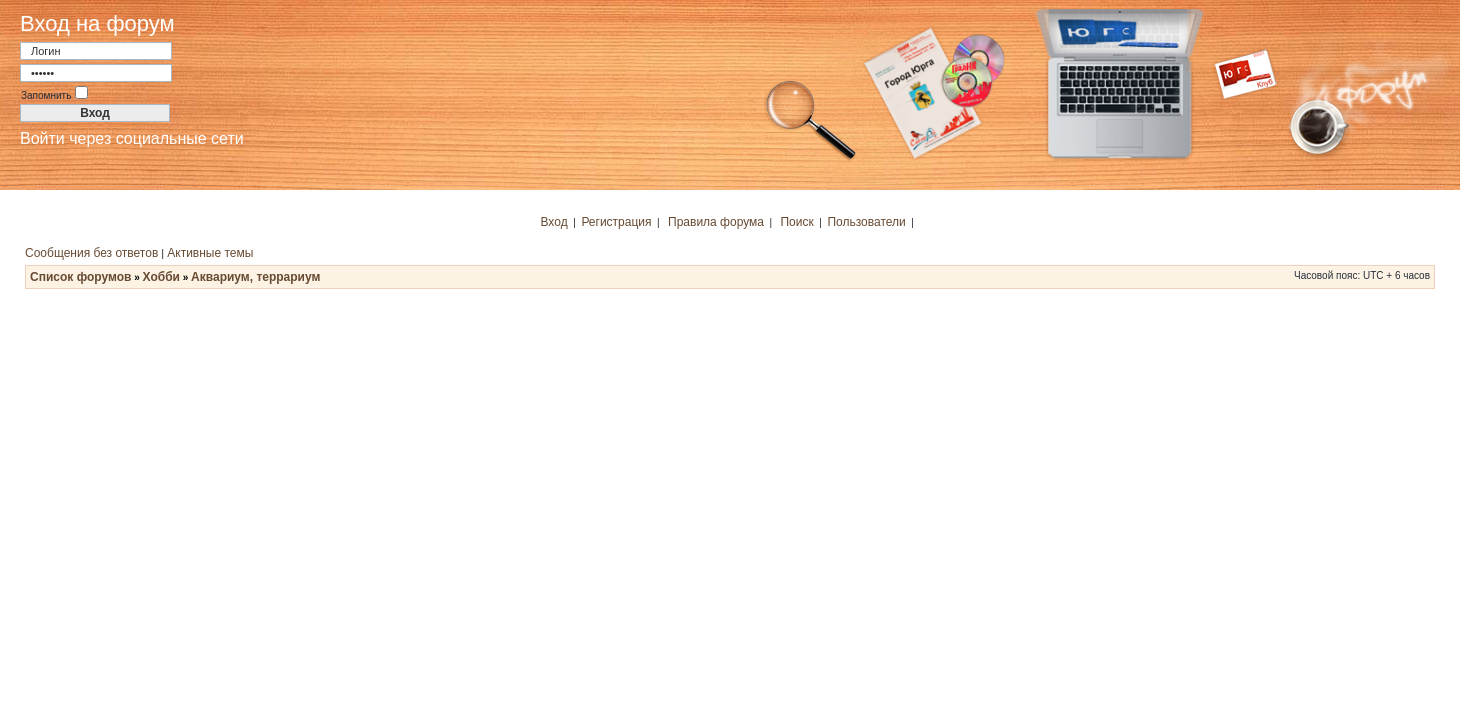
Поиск (796, 222)
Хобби (161, 277)
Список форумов (80, 277)
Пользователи (866, 222)
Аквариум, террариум (255, 277)
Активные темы (210, 253)
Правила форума (716, 222)
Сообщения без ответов (91, 253)
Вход (554, 222)
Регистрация (616, 222)
